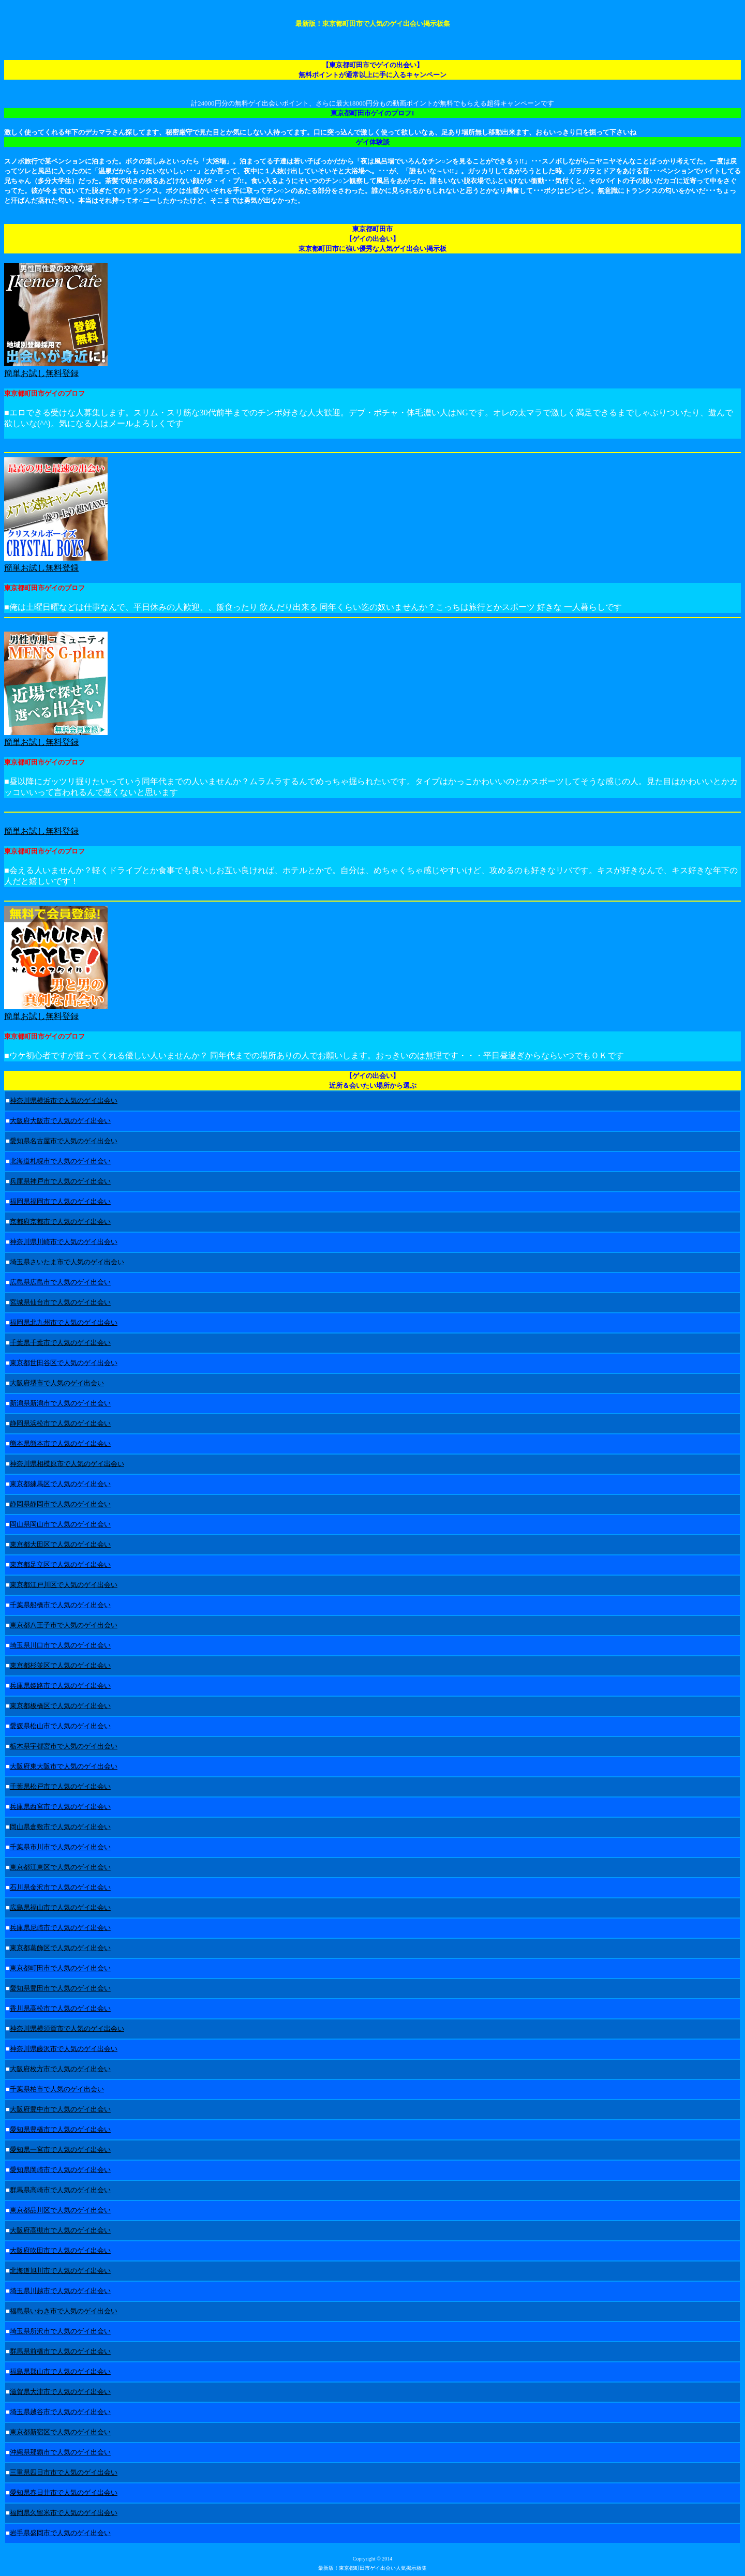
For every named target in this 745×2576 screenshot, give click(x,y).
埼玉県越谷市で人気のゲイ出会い (60, 2412)
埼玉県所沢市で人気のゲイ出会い (60, 2331)
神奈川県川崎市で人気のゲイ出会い (63, 1242)
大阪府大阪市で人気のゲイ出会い (60, 1121)
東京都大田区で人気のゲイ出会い (60, 1544)
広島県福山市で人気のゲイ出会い (60, 1907)
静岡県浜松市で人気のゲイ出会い (60, 1423)
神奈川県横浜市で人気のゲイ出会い (63, 1100)
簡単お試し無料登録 (41, 742)
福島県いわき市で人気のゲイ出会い (63, 2311)
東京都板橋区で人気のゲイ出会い (60, 1706)
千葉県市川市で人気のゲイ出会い (60, 1847)
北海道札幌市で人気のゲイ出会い (60, 1161)
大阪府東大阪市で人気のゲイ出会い (63, 1766)
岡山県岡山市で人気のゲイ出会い (60, 1524)
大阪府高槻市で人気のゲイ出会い (60, 2230)
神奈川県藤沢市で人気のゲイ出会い (63, 2049)
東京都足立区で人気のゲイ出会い (60, 1564)
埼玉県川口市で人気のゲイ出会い (60, 1645)
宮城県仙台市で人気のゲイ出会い (60, 1302)
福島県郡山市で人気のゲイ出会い (60, 2371)
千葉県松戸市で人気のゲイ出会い (60, 1786)
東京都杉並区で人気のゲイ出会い (60, 1665)
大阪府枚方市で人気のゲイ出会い (60, 2069)
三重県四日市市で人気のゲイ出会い (63, 2472)
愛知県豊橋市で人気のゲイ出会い (60, 2129)
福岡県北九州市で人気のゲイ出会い (63, 1322)
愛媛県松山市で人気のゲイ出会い (60, 1726)
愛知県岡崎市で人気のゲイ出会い (60, 2170)
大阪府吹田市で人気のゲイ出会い (60, 2250)
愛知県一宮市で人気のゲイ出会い (60, 2149)
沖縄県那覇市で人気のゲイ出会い (60, 2452)
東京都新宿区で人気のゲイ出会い (60, 2432)
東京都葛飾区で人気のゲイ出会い (60, 1948)
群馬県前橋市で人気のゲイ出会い (60, 2351)
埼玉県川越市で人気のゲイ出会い (60, 2291)
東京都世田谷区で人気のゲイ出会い (63, 1363)
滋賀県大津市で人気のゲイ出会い (60, 2391)
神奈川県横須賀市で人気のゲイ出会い (67, 2028)
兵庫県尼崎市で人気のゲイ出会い (60, 1927)
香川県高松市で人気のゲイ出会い (60, 2008)
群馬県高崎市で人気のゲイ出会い (60, 2190)
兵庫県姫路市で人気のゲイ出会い (60, 1685)
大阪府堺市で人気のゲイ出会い (57, 1383)
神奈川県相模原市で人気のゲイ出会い (67, 1463)
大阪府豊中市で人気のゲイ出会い (60, 2109)
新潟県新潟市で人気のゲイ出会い (60, 1403)
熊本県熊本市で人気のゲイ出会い (60, 1443)
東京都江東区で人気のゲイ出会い (60, 1867)
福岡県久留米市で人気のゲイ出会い (63, 2513)
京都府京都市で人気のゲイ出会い (60, 1221)
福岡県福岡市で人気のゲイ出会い (60, 1201)
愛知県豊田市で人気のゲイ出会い (60, 1988)
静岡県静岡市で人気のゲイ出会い (60, 1504)
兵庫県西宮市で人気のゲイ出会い (60, 1806)
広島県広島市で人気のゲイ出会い (60, 1282)
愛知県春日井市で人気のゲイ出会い (63, 2492)
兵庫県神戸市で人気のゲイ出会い (60, 1181)
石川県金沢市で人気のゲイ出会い (60, 1887)
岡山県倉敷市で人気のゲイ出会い (60, 1827)
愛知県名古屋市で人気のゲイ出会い (63, 1141)
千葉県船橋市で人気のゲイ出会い (60, 1605)
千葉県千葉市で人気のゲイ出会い (60, 1342)
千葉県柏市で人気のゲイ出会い (57, 2089)
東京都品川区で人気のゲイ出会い (60, 2210)
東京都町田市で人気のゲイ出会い (60, 1968)
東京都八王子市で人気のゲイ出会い (63, 1625)
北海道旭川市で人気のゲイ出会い (60, 2270)
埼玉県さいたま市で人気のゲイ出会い (67, 1262)
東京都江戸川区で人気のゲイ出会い (63, 1585)
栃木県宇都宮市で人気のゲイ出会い (63, 1746)
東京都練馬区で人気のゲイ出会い (60, 1484)
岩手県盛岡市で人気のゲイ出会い (60, 2533)
